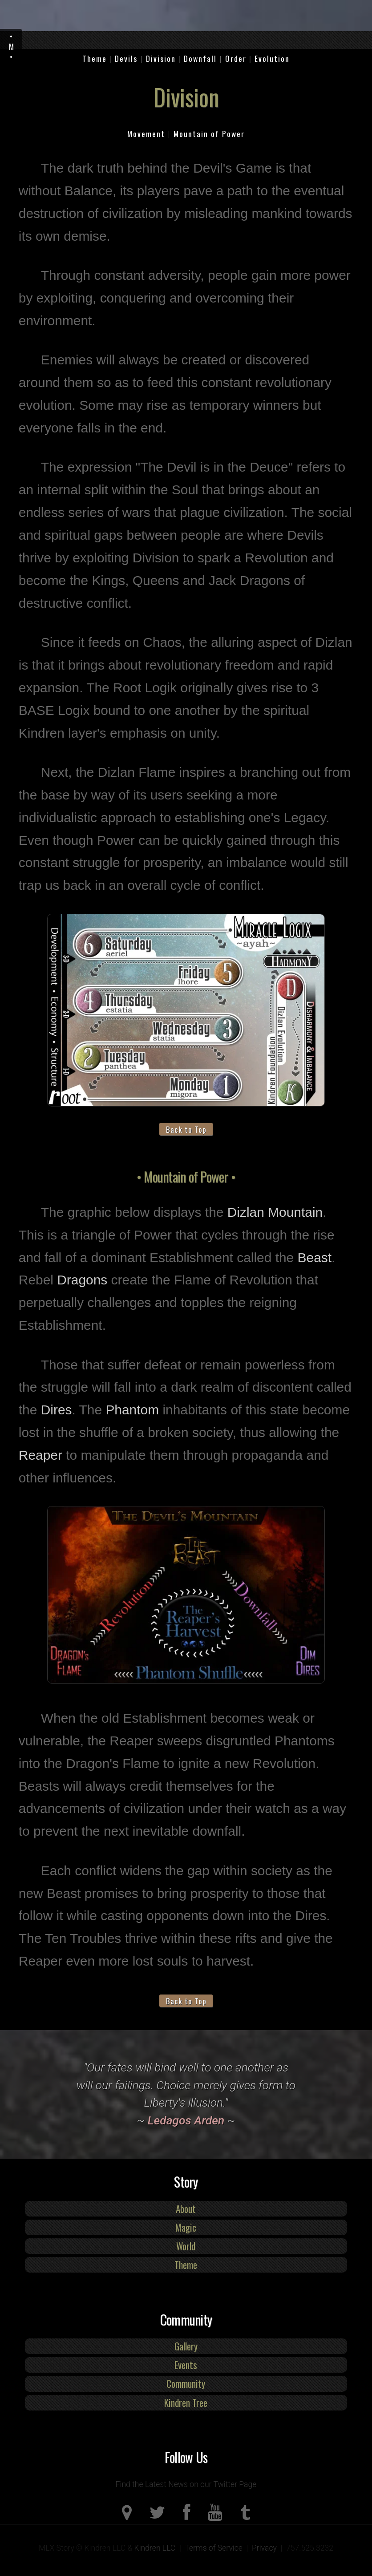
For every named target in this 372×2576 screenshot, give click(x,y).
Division (161, 58)
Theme (94, 58)
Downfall (200, 58)
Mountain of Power (209, 133)
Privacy (264, 2548)
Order (236, 58)
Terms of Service (214, 2548)
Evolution (272, 58)
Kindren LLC (155, 2548)
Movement (146, 133)
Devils (126, 58)
